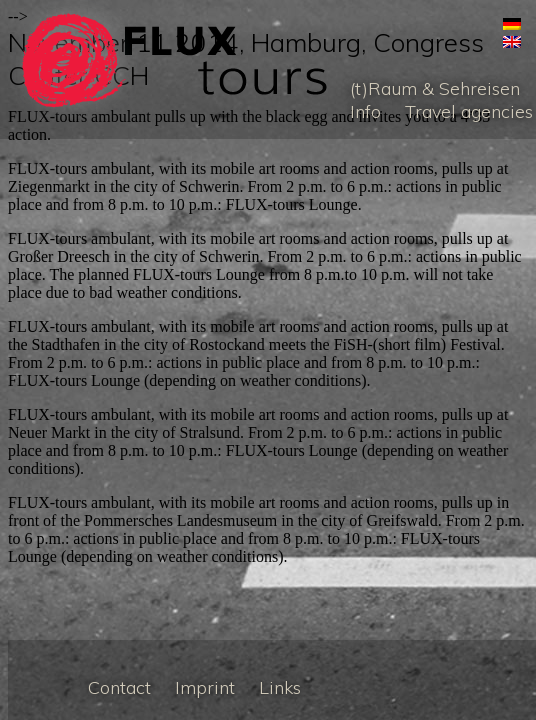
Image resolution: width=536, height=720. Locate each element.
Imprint (205, 687)
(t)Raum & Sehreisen (435, 88)
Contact (119, 687)
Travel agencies (469, 111)
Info (365, 111)
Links (280, 687)
